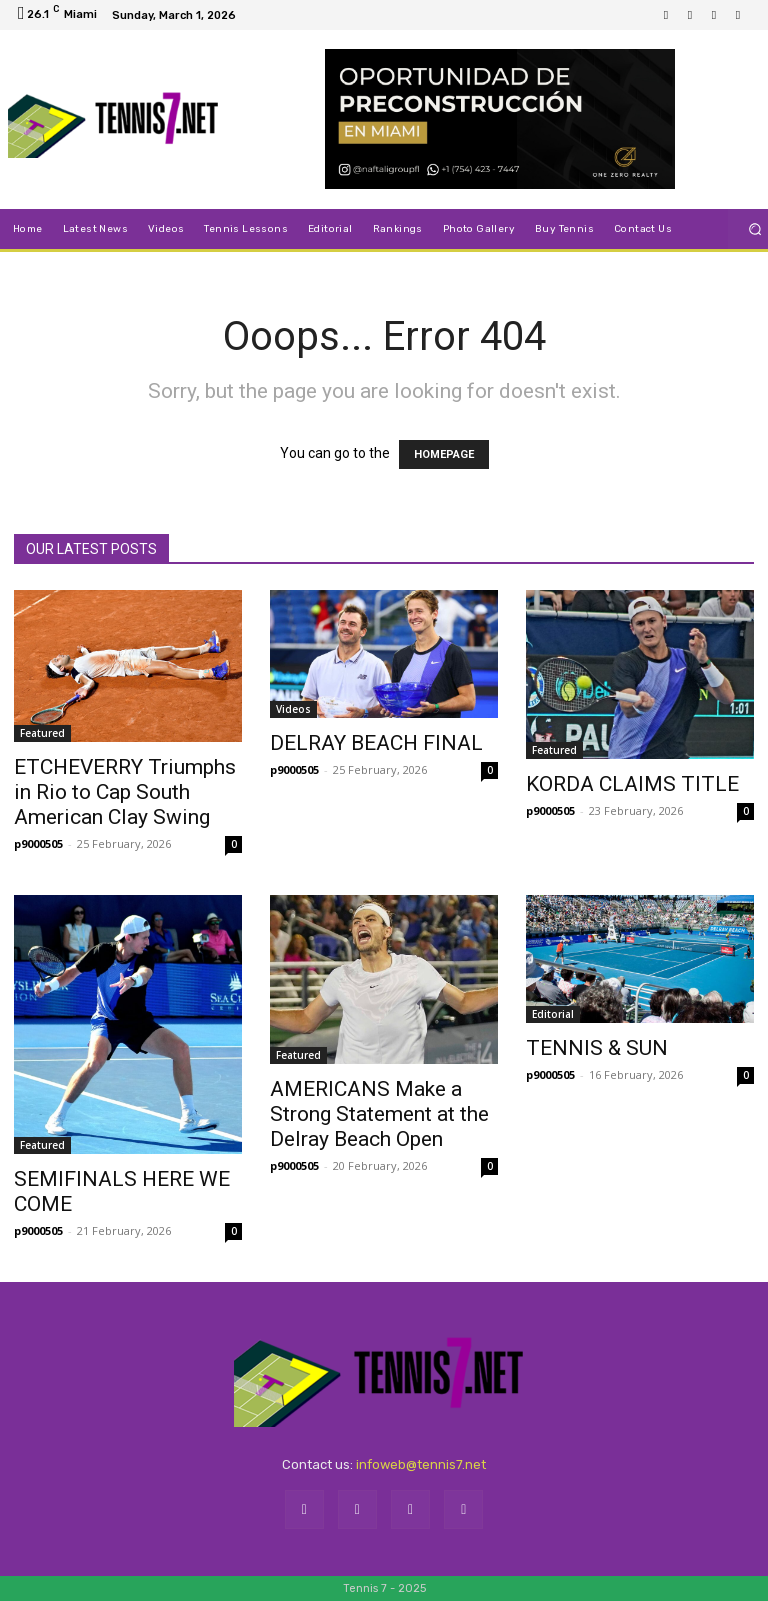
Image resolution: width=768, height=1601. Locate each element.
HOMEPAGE (444, 454)
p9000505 (38, 843)
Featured (42, 733)
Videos (293, 709)
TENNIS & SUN (597, 1048)
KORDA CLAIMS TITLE (632, 784)
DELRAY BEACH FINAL (376, 743)
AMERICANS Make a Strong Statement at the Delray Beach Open (379, 1114)
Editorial (553, 1014)
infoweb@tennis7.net (421, 1464)
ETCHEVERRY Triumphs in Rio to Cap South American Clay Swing (125, 792)
